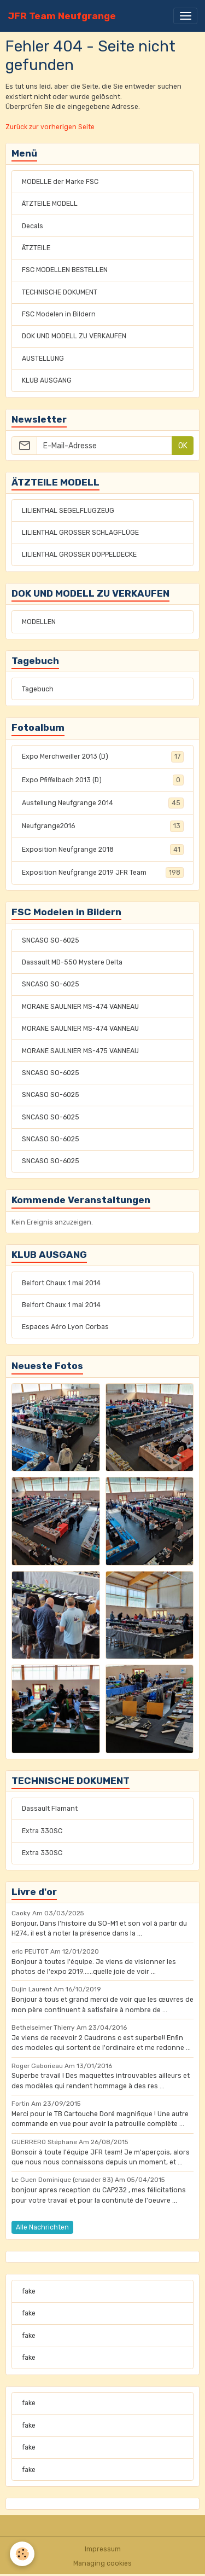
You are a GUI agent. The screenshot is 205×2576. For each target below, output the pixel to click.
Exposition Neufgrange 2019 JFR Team (103, 872)
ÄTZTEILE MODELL (50, 203)
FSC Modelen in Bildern (59, 314)
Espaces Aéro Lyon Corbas (65, 1327)
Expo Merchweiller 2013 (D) (103, 756)
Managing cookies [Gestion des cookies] (102, 2563)
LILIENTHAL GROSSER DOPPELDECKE (79, 554)
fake (29, 2291)
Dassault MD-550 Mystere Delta (72, 962)
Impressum (103, 2549)
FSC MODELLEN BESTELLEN (65, 270)
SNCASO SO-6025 (50, 940)
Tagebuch (38, 689)
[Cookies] (22, 2554)
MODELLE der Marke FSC (60, 182)
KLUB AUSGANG (47, 380)
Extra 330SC (42, 1831)
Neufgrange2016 (103, 826)
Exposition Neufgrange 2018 (103, 849)
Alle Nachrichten (42, 2227)
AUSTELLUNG (43, 358)
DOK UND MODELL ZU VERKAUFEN (74, 336)
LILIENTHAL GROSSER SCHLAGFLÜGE (80, 532)
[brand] (62, 16)
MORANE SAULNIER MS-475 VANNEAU (80, 1051)
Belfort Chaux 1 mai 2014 (61, 1283)
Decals (32, 226)
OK (183, 445)
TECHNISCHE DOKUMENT (59, 292)
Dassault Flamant (50, 1808)
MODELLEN (39, 622)
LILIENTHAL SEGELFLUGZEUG (68, 511)
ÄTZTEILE (36, 248)
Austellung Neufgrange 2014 (103, 803)
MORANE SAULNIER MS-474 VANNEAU (80, 1006)
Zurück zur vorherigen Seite (50, 127)
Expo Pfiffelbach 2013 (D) (103, 780)
